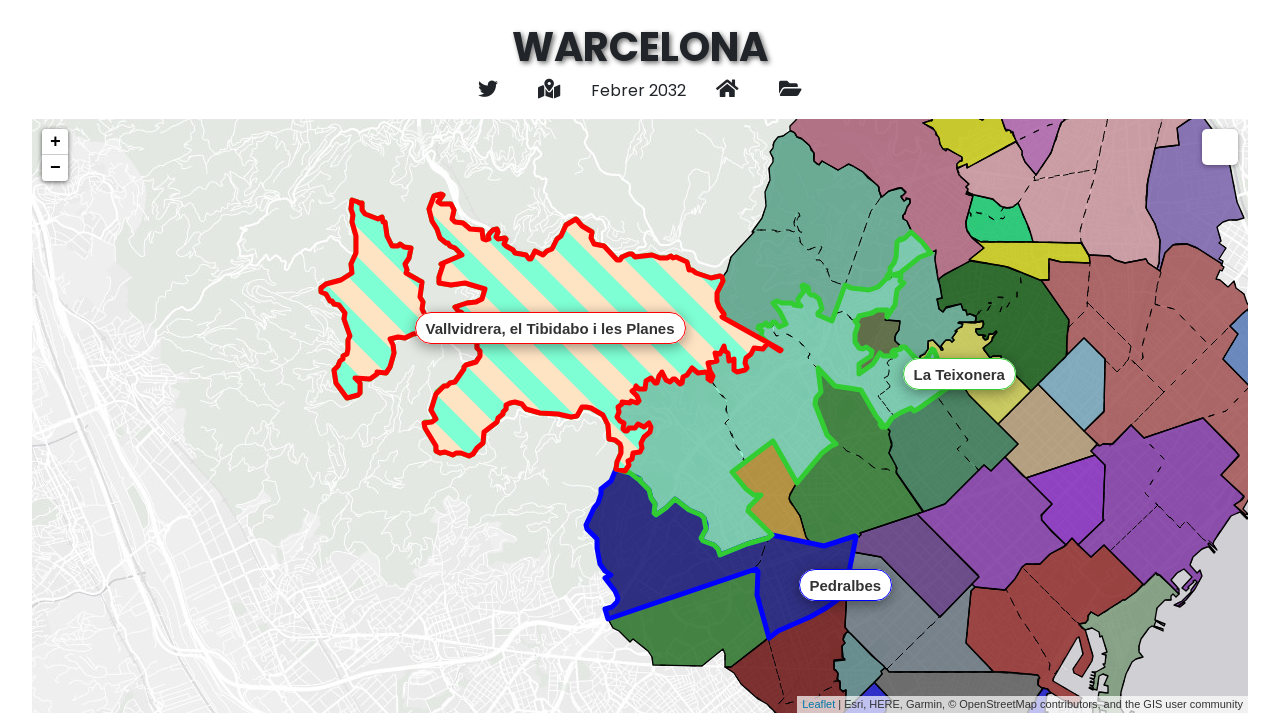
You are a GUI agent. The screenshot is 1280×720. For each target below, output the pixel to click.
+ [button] (55, 142)
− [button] (55, 168)
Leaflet (818, 704)
